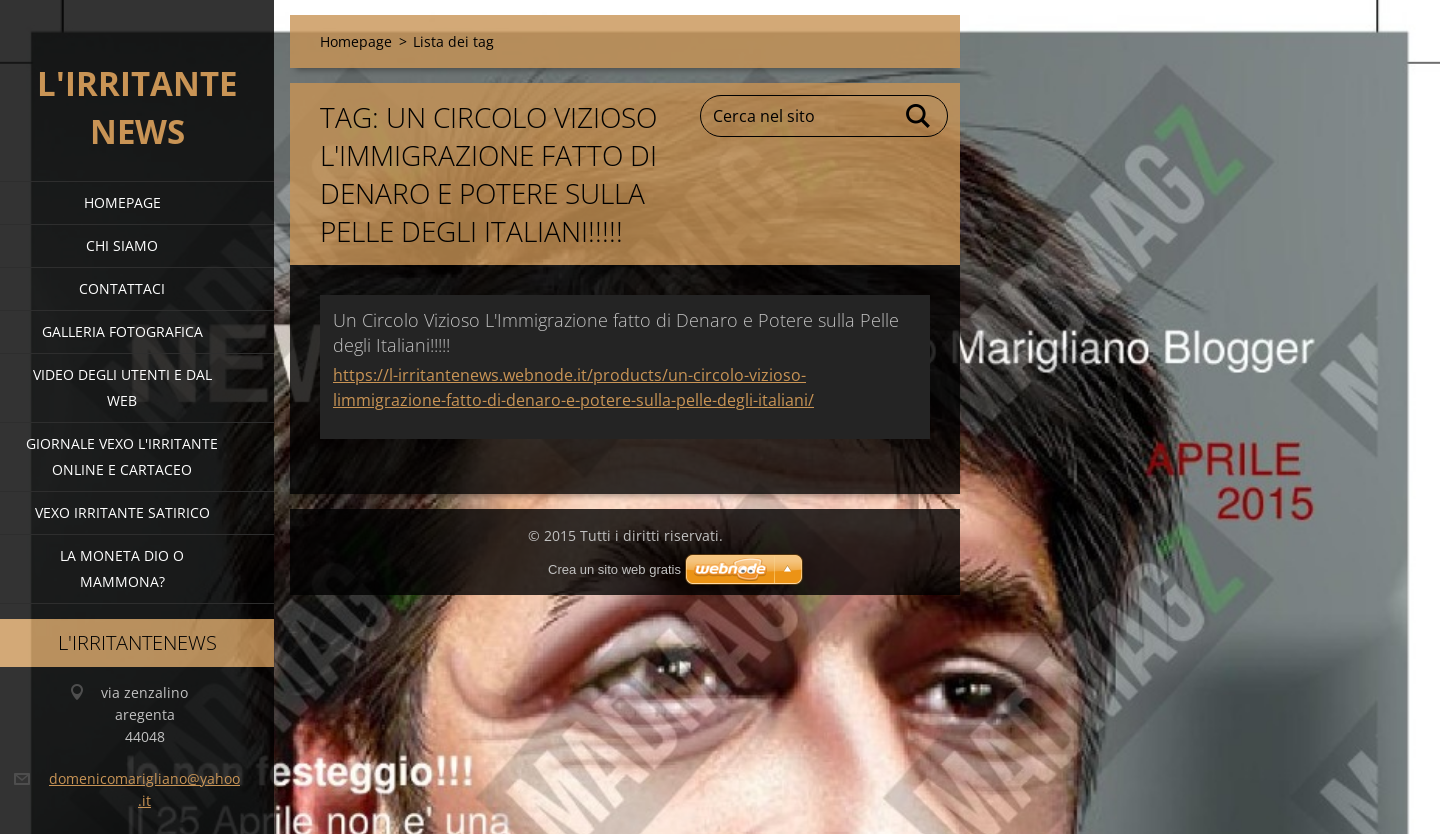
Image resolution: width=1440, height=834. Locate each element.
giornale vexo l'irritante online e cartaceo (122, 456)
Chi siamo (122, 245)
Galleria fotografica (122, 331)
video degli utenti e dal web (122, 387)
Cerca (919, 116)
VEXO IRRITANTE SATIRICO (122, 512)
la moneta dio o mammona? (122, 568)
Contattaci (122, 288)
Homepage (122, 202)
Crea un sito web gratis (614, 569)
